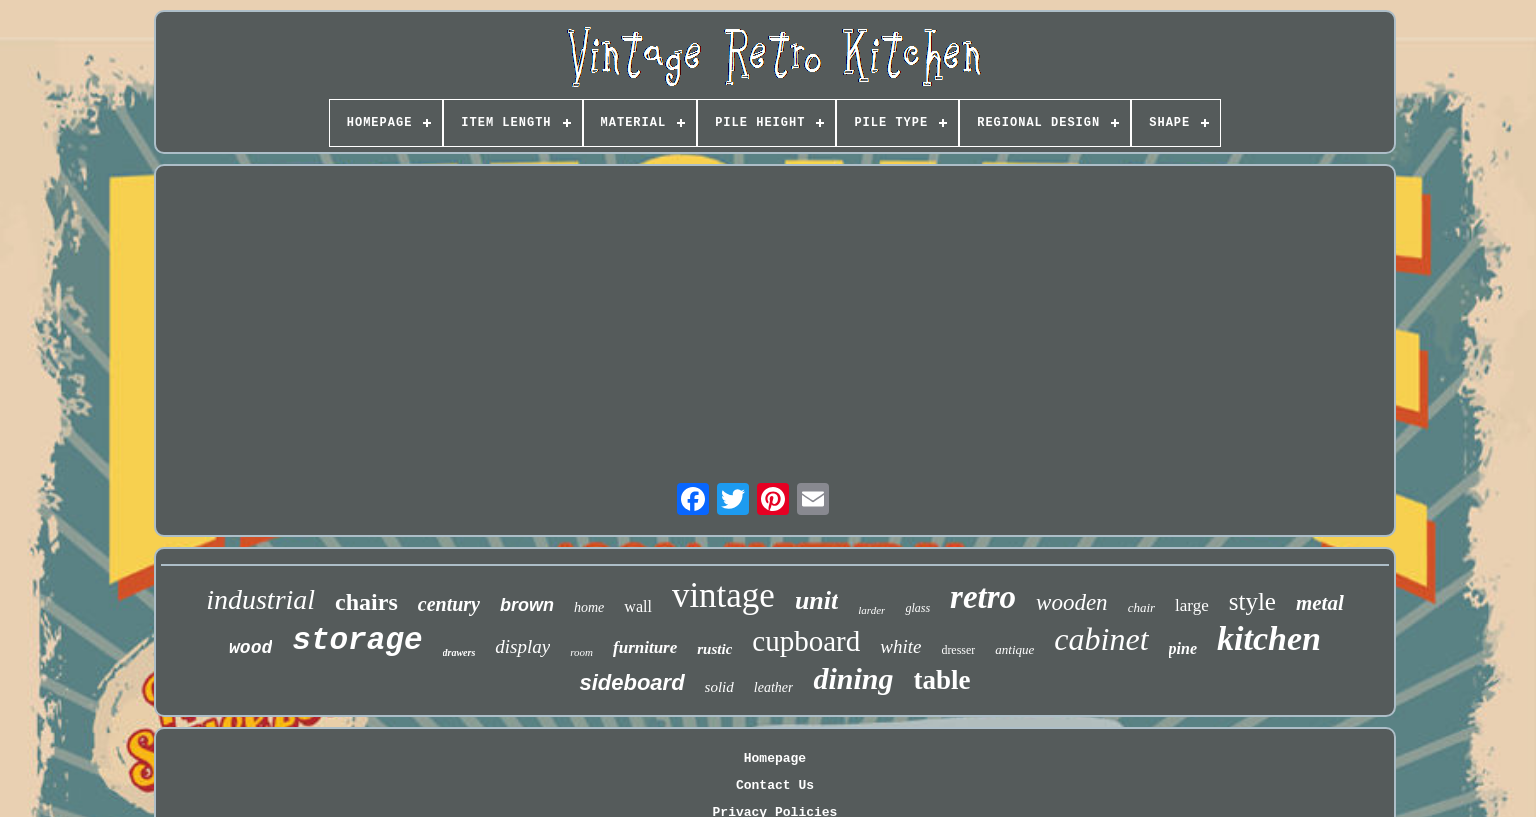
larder (871, 610)
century (449, 604)
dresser (958, 650)
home (589, 607)
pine (1183, 648)
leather (774, 687)
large (1192, 605)
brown (527, 605)
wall (638, 606)
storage (357, 640)
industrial (260, 599)
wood (250, 648)
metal (1320, 603)
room (581, 652)
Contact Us (775, 785)
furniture (645, 647)
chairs (366, 602)
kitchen (1269, 638)
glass (917, 608)
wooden (1072, 602)
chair (1141, 607)
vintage (723, 595)
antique (1014, 649)
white (900, 646)
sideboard (631, 682)
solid (719, 687)
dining (853, 678)
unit (816, 600)
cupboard (806, 641)
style (1252, 601)
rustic (714, 649)
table (942, 680)
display (522, 646)
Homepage (775, 758)
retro (983, 597)
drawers (459, 652)
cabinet (1101, 639)
